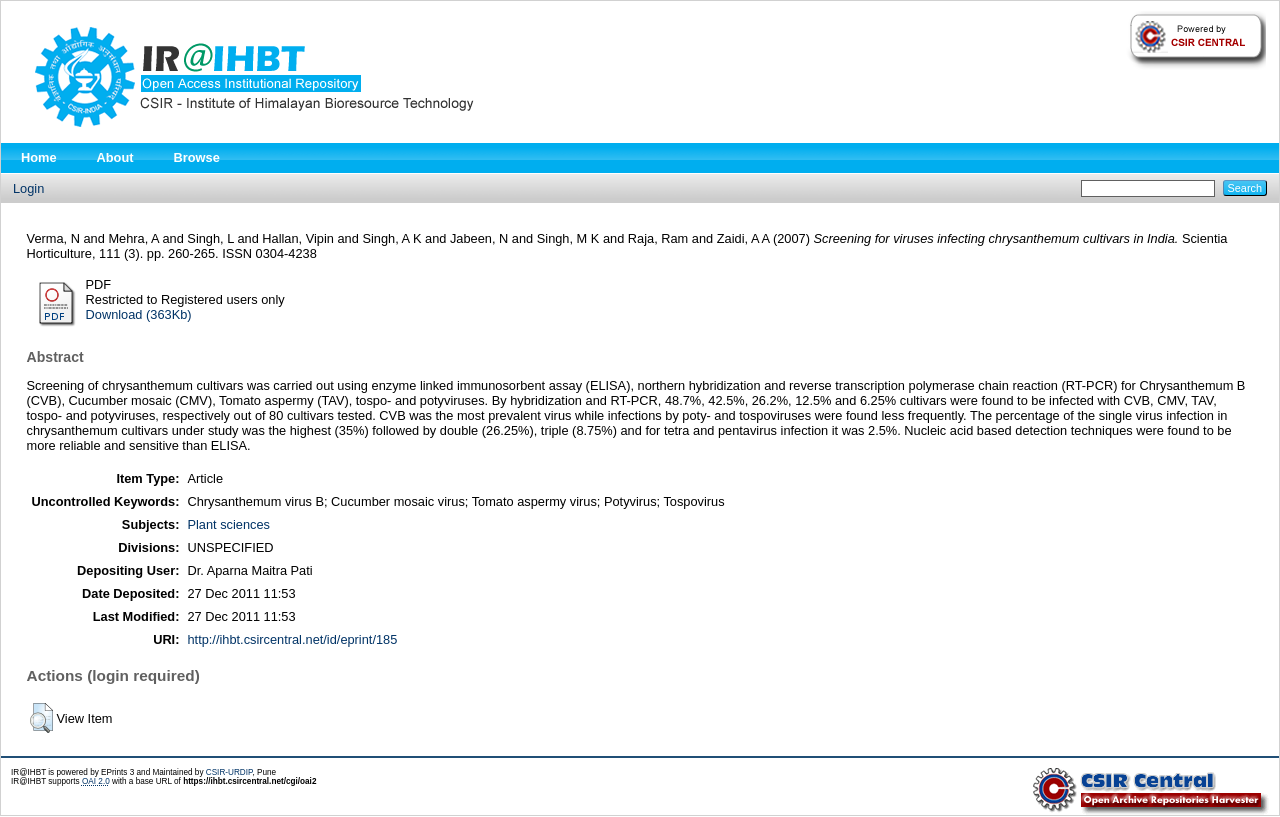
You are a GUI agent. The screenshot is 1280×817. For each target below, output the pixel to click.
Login (28, 188)
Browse (197, 157)
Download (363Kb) (139, 314)
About (115, 157)
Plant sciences (228, 524)
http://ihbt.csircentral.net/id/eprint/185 (292, 639)
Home (39, 157)
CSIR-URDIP (229, 772)
